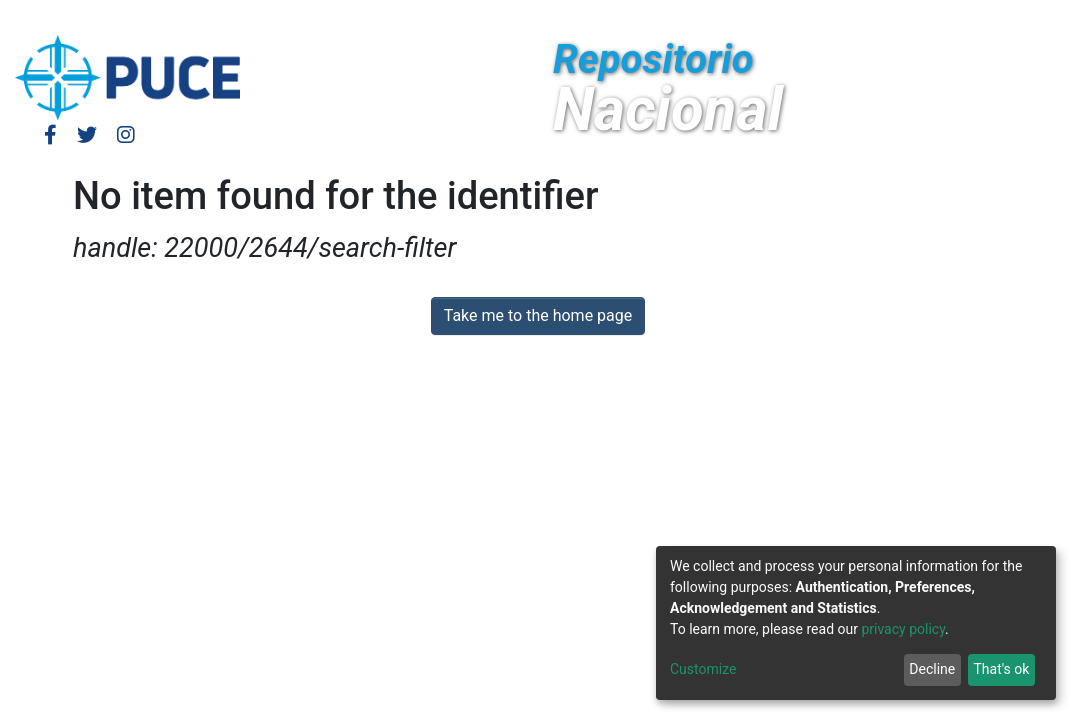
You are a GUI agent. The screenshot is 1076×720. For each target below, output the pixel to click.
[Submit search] (912, 18)
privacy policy (903, 629)
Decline (932, 669)
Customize (703, 669)
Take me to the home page (538, 315)
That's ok (1001, 669)
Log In (791, 17)
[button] (882, 18)
